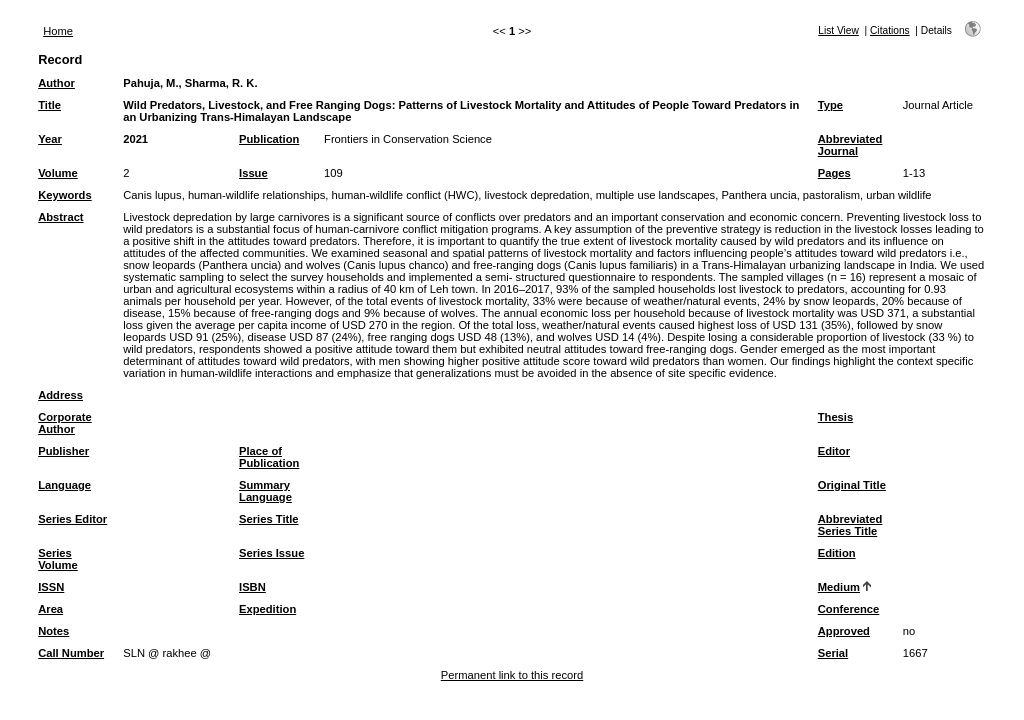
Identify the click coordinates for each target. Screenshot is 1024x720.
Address (60, 395)
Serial (833, 653)
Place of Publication (269, 457)
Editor (834, 451)
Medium (839, 587)
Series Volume (58, 559)
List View (838, 30)
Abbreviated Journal (850, 145)
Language (64, 485)
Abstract (60, 217)
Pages (834, 173)
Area (50, 609)
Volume (58, 173)
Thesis (835, 417)
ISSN (51, 587)
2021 (135, 139)
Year (50, 139)
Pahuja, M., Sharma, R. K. (190, 83)
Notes (53, 631)
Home (58, 31)
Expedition (267, 609)
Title (49, 105)
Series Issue (271, 553)
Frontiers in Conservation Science (408, 139)
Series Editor (72, 519)
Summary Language (265, 491)
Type (830, 105)
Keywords (64, 195)
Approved (844, 631)
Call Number (71, 653)
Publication (269, 139)
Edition (837, 553)
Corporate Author (64, 423)
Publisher (63, 451)
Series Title (269, 519)
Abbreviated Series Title (850, 525)
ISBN (252, 587)
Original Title (852, 485)
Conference (849, 609)
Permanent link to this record (512, 675)
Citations (890, 30)
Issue (253, 173)
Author (56, 83)
